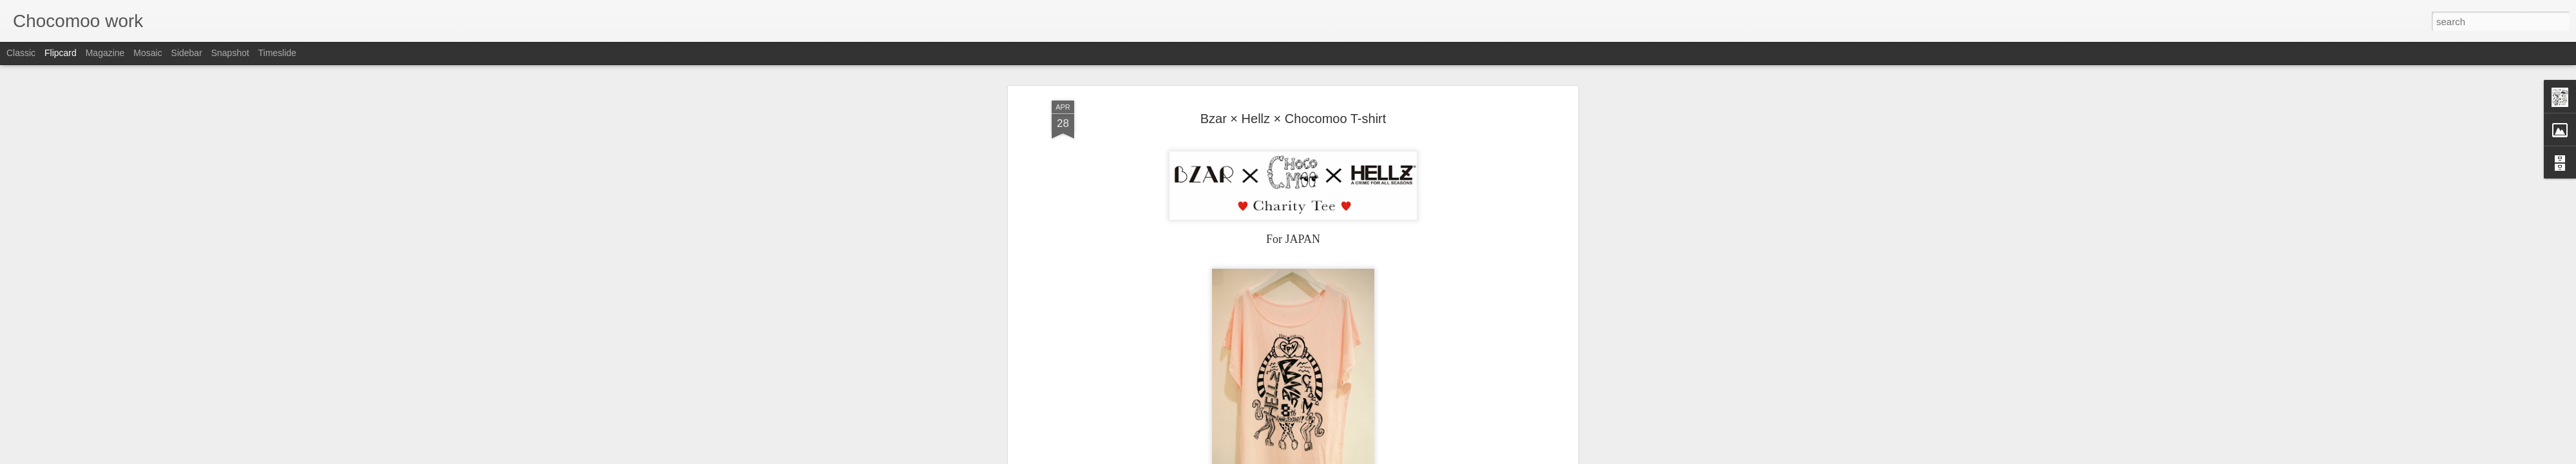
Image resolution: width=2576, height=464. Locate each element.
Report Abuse (1366, 457)
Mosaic (147, 53)
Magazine (105, 53)
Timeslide (277, 53)
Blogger (1328, 457)
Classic (20, 53)
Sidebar (186, 53)
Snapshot (230, 53)
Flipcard (60, 53)
